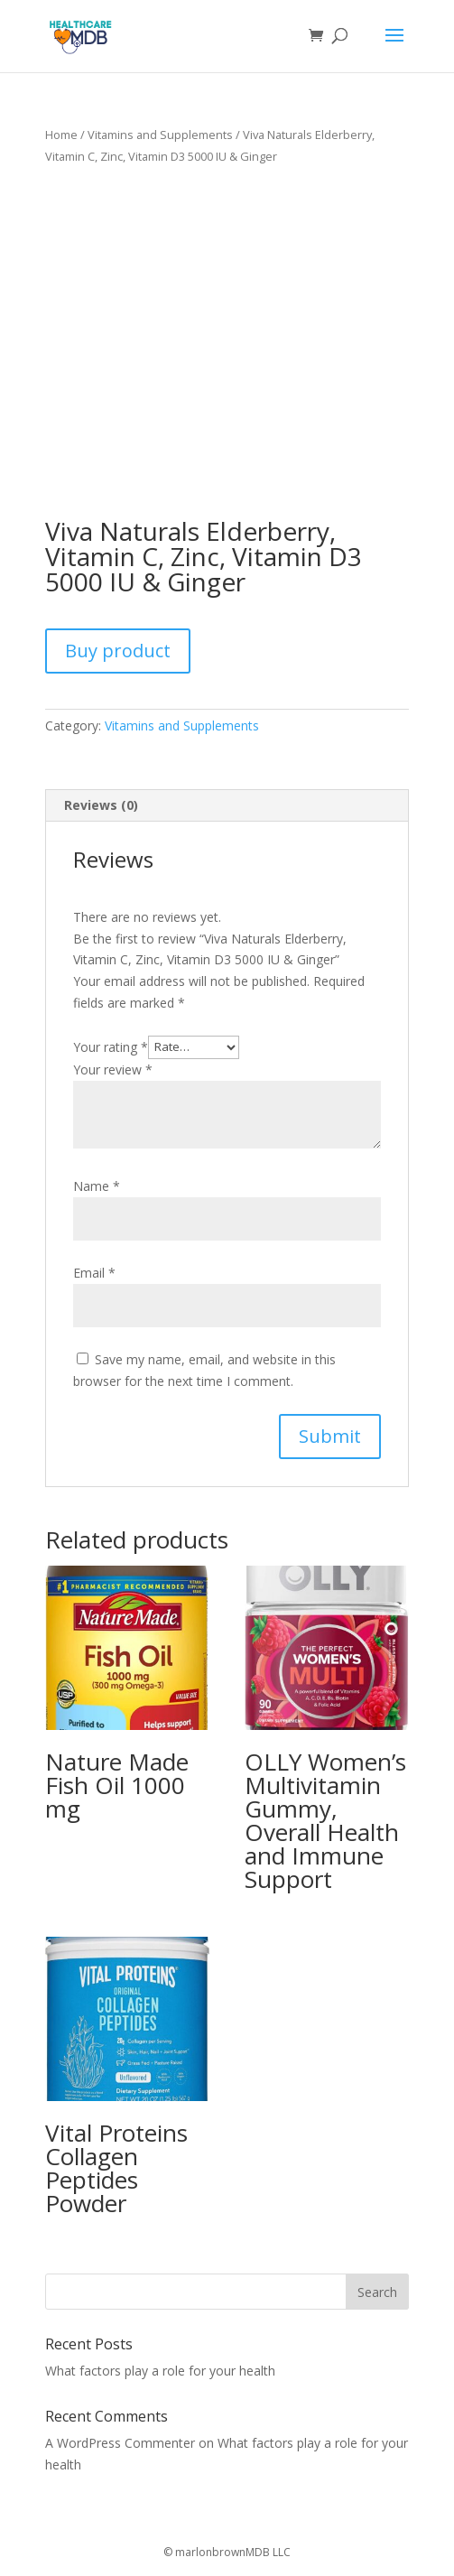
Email (94, 1272)
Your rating (110, 1046)
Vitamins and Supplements (160, 134)
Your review (113, 1069)
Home (61, 134)
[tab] (226, 806)
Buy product (118, 650)
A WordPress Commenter (120, 2442)
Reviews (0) (101, 805)
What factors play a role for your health (160, 2370)
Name (96, 1186)
